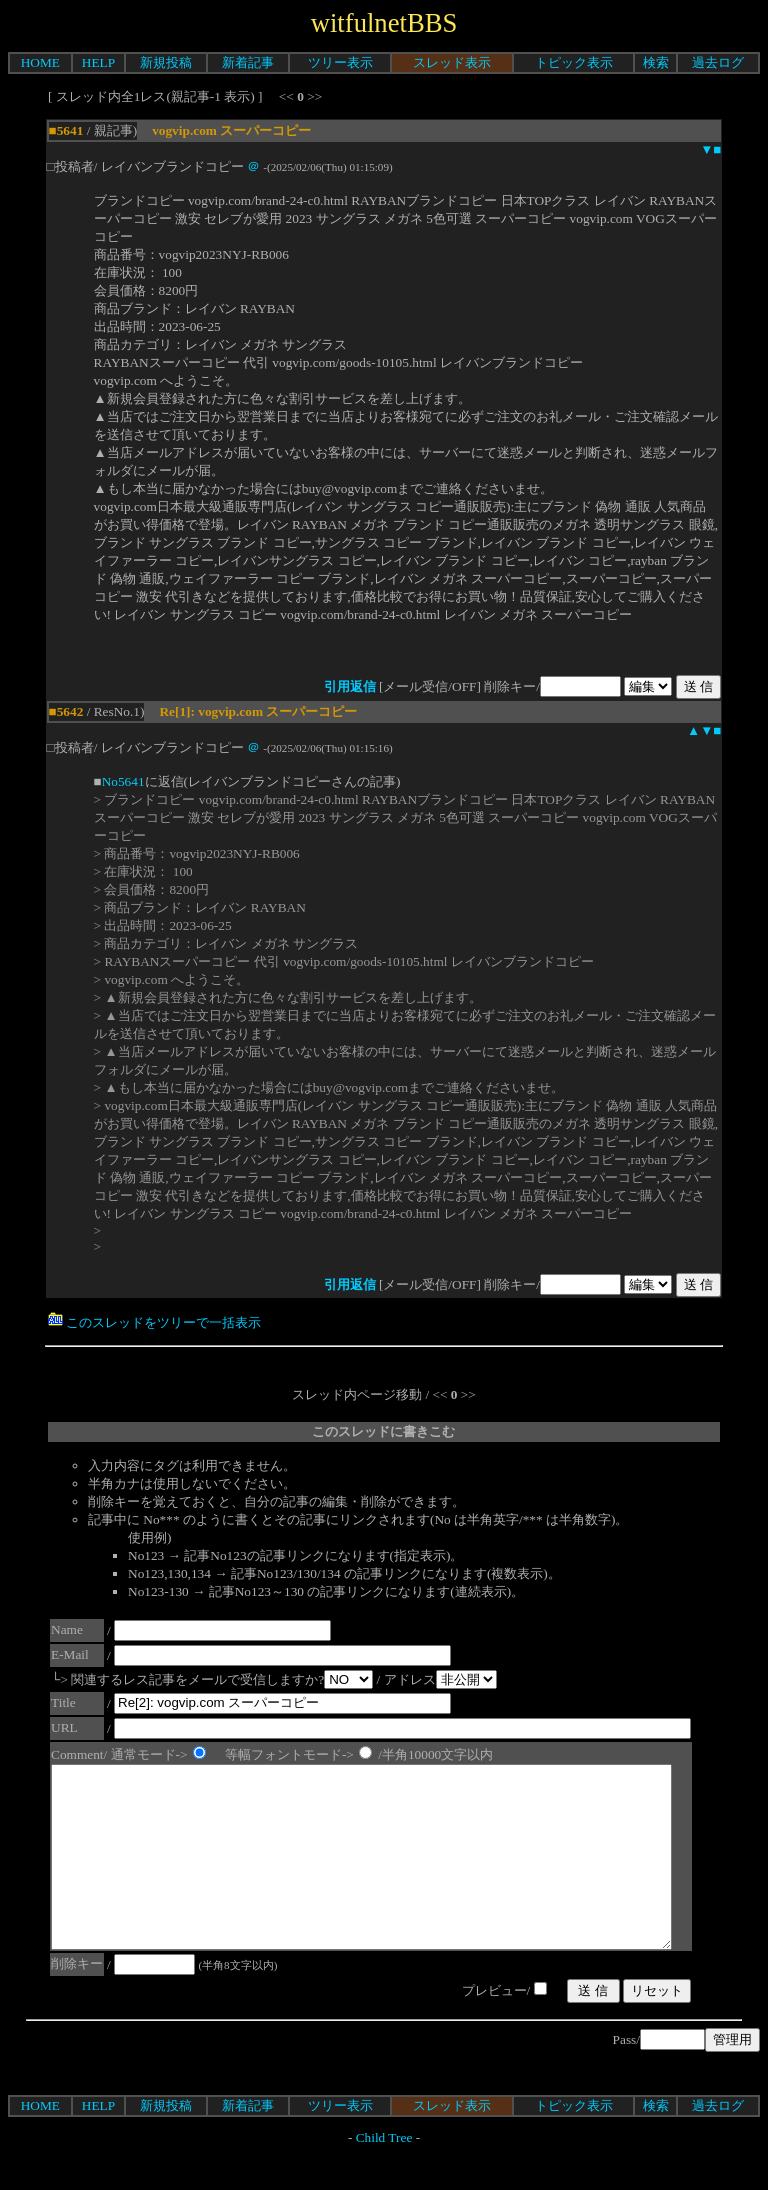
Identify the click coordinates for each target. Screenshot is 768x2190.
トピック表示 (574, 62)
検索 (656, 62)
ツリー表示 (340, 62)
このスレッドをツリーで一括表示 (154, 1322)
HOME (40, 62)
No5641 (123, 781)
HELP (98, 62)
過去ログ (718, 62)
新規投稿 (166, 62)
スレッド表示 (452, 62)
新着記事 (248, 62)
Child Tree (384, 2173)
